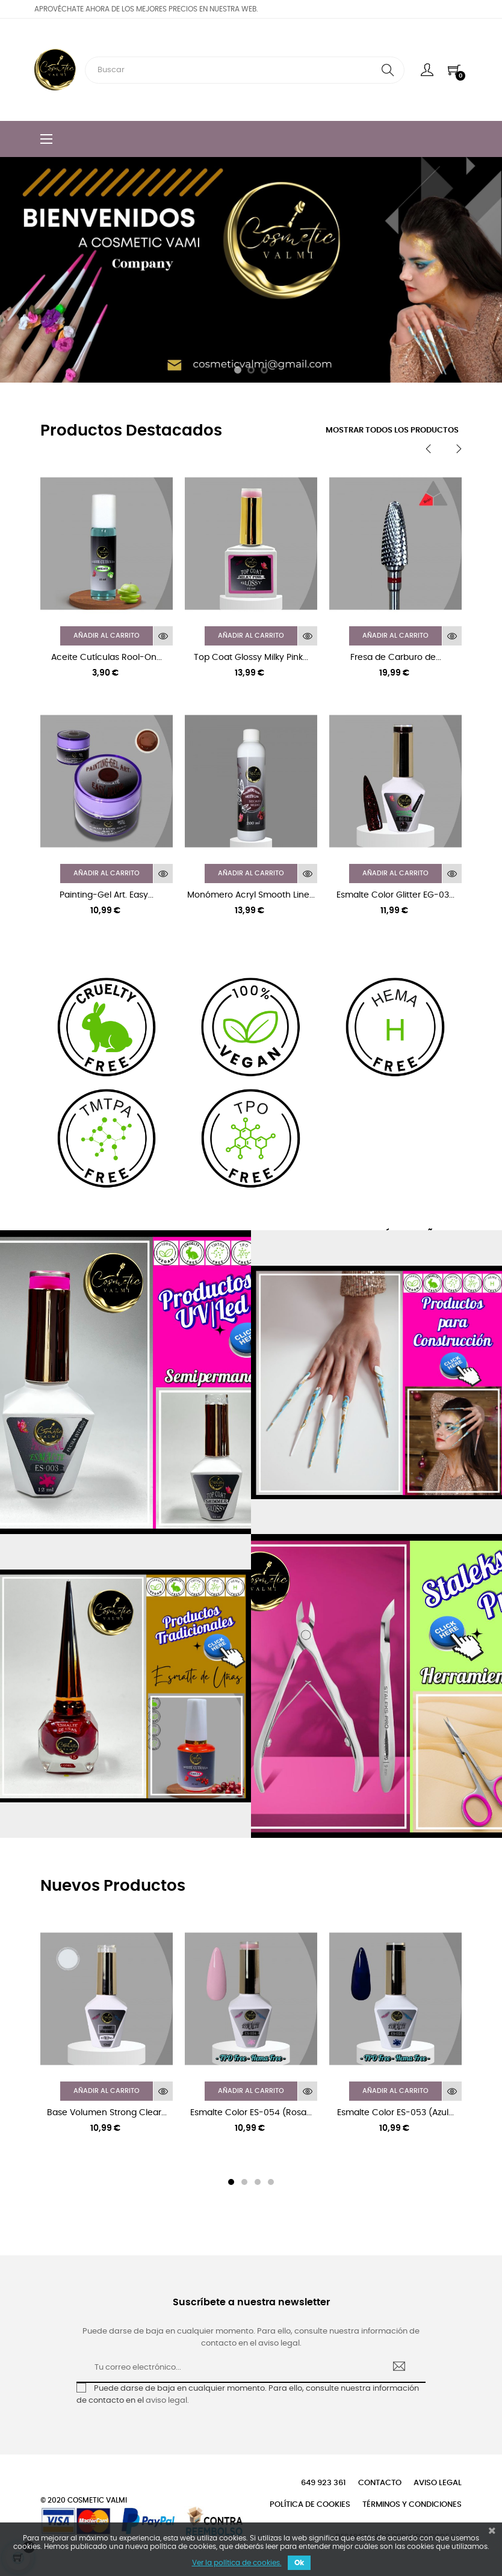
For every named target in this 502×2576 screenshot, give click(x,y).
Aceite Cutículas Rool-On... (106, 657)
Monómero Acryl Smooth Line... (251, 895)
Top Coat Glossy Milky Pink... (251, 657)
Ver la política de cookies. (237, 2562)
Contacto (379, 2483)
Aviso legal (438, 2483)
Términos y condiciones (412, 2505)
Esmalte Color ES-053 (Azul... (395, 2113)
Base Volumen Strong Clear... (107, 2113)
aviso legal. (167, 2401)
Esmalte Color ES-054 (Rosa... (251, 2113)
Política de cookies (310, 2505)
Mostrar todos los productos (392, 430)
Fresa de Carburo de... (395, 657)
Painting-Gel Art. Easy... (106, 895)
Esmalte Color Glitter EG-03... (395, 895)
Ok (299, 2562)
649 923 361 (323, 2483)
